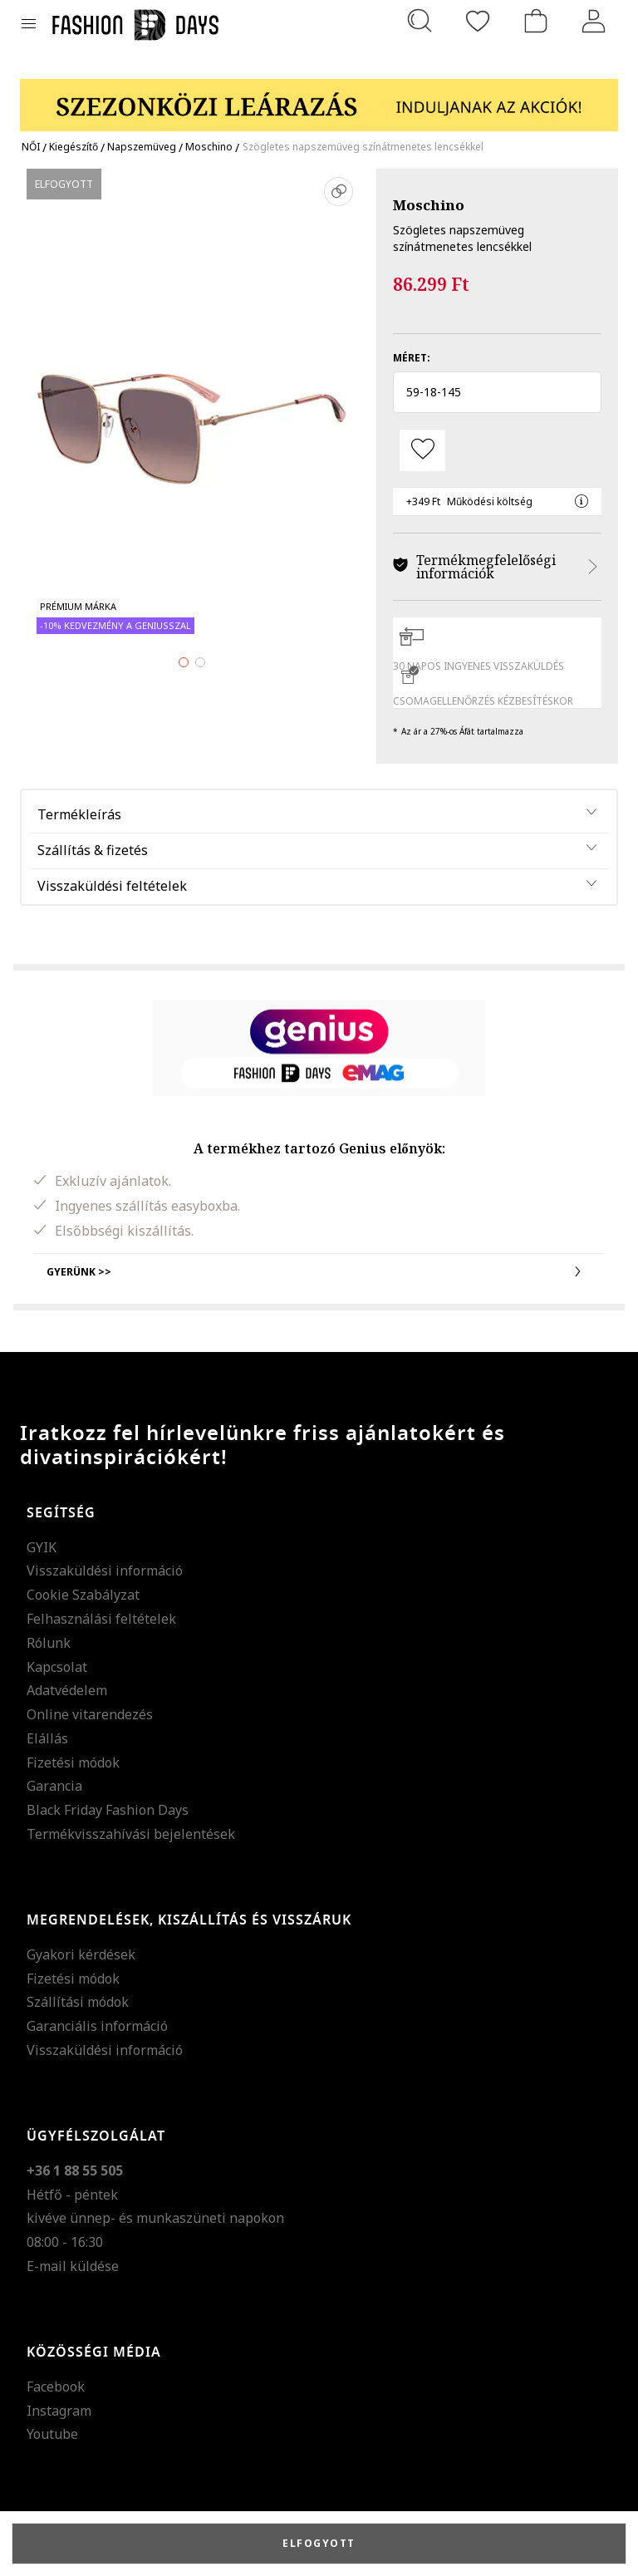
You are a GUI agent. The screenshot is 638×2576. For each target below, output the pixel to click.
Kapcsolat (57, 1667)
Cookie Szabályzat (83, 1594)
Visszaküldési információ (105, 1570)
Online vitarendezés (90, 1714)
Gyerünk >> (319, 1271)
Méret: (411, 358)
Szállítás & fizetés (92, 850)
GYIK (41, 1547)
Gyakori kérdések (81, 1954)
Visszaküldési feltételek (112, 886)
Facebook (56, 2386)
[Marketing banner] (319, 98)
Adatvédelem (67, 1690)
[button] (497, 392)
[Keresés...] (419, 21)
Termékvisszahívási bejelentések (131, 1834)
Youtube (52, 2434)
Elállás (47, 1738)
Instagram (59, 2410)
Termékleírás (79, 814)
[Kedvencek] (477, 21)
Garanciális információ (97, 2026)
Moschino (428, 204)
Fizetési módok (73, 1762)
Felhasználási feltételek (101, 1619)
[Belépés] (594, 21)
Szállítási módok (78, 2002)
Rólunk (49, 1643)
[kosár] (536, 21)
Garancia (54, 1786)
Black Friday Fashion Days (108, 1810)
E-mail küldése (73, 2266)
